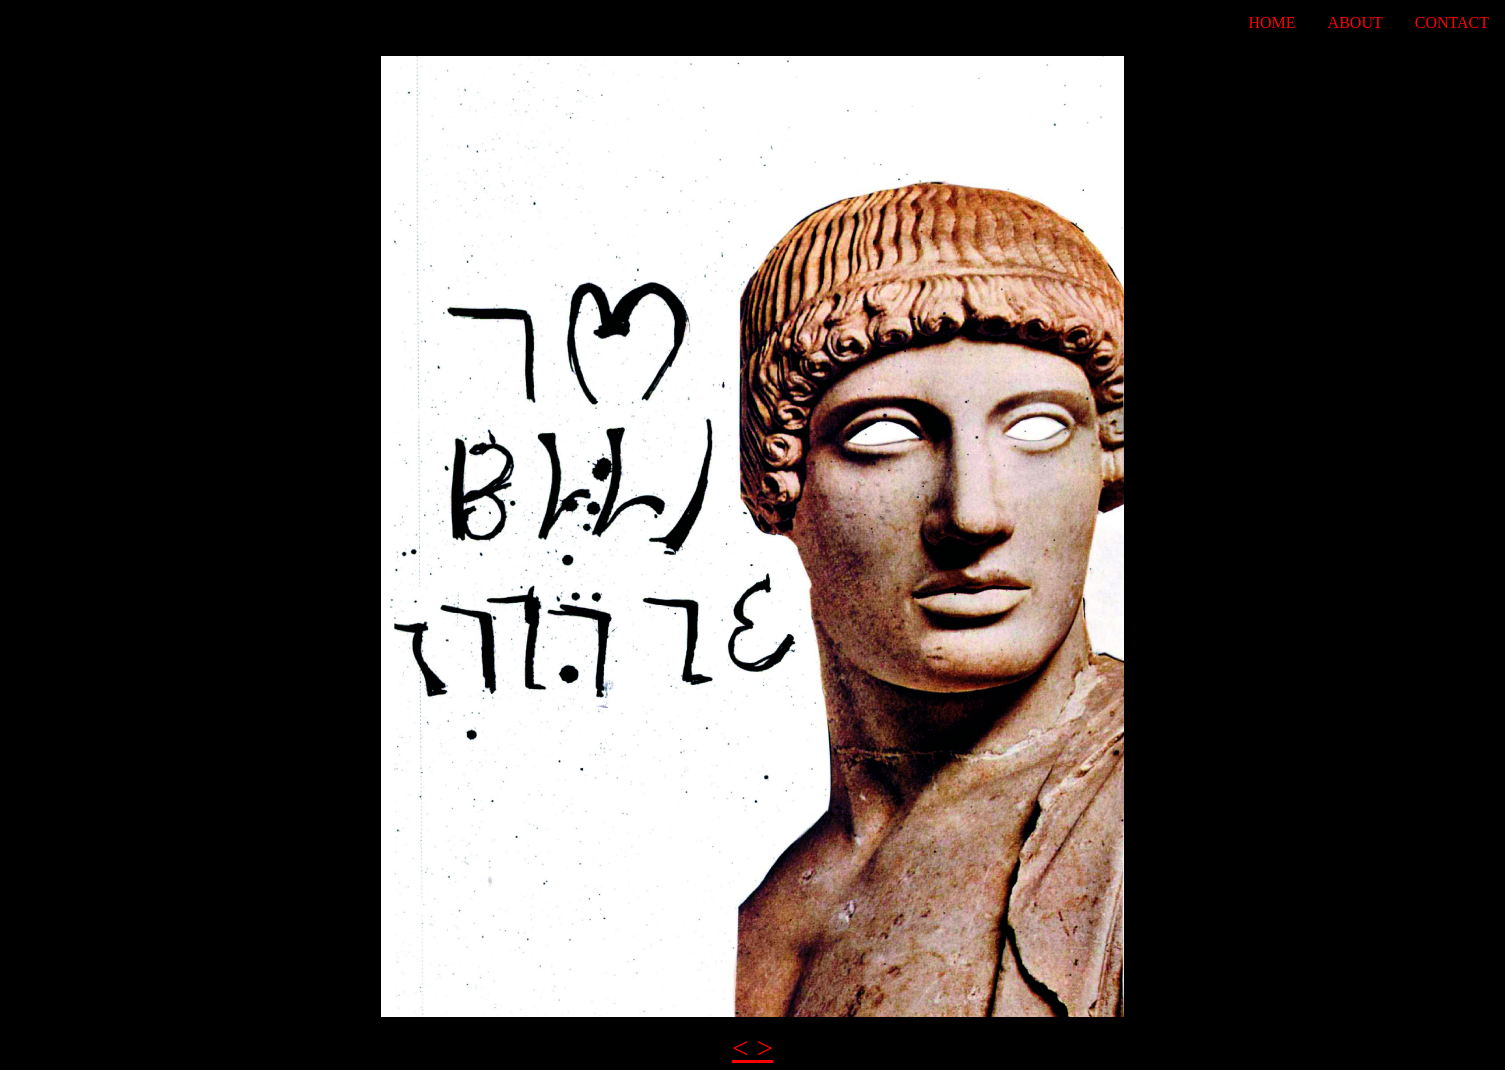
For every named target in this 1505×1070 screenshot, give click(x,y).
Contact (1452, 22)
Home (1272, 22)
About (1355, 22)
